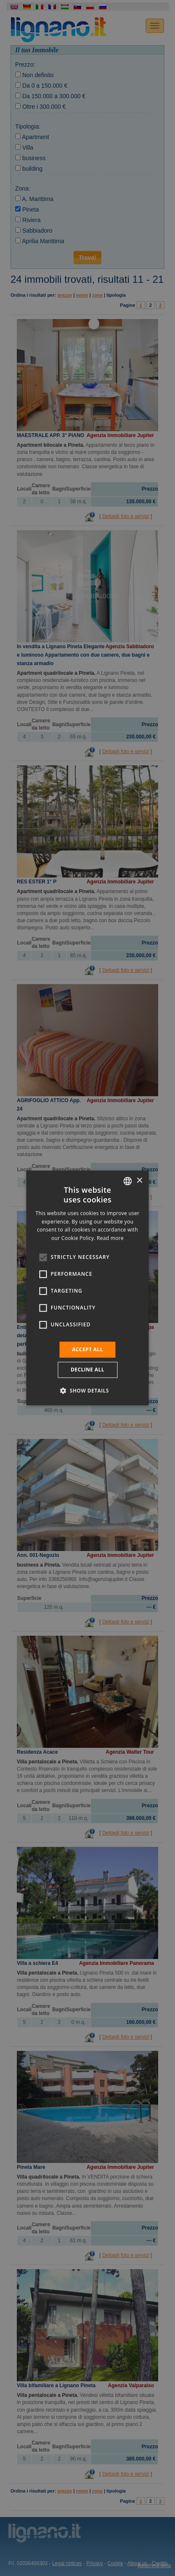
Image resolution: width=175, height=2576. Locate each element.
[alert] (87, 1288)
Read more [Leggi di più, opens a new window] (110, 1238)
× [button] (139, 1181)
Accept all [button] (87, 1349)
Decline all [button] (87, 1370)
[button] (87, 1391)
